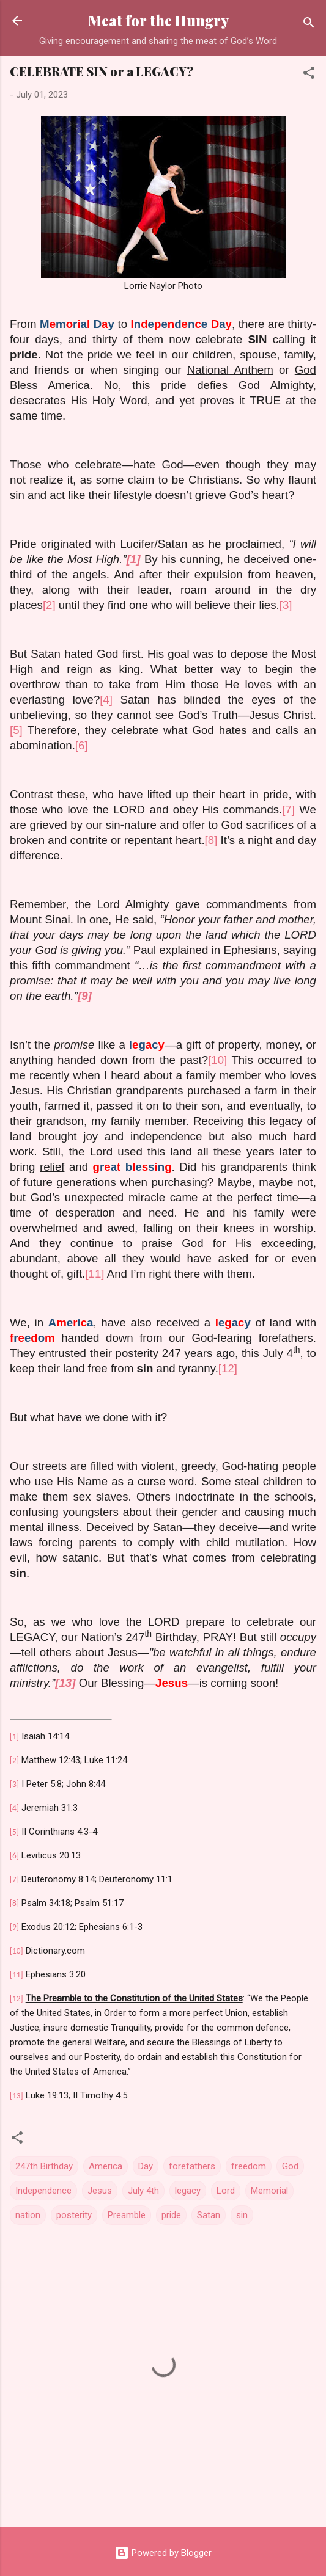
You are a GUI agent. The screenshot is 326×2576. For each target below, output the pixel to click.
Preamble (127, 2215)
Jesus (99, 2190)
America (105, 2166)
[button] (309, 74)
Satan (208, 2215)
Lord (226, 2190)
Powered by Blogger (163, 2552)
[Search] (309, 24)
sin (242, 2215)
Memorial (269, 2190)
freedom (248, 2166)
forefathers (192, 2166)
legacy (188, 2190)
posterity (74, 2215)
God (290, 2166)
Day (145, 2166)
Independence (43, 2190)
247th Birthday (44, 2166)
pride (171, 2215)
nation (27, 2215)
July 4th (143, 2190)
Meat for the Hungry (158, 20)
